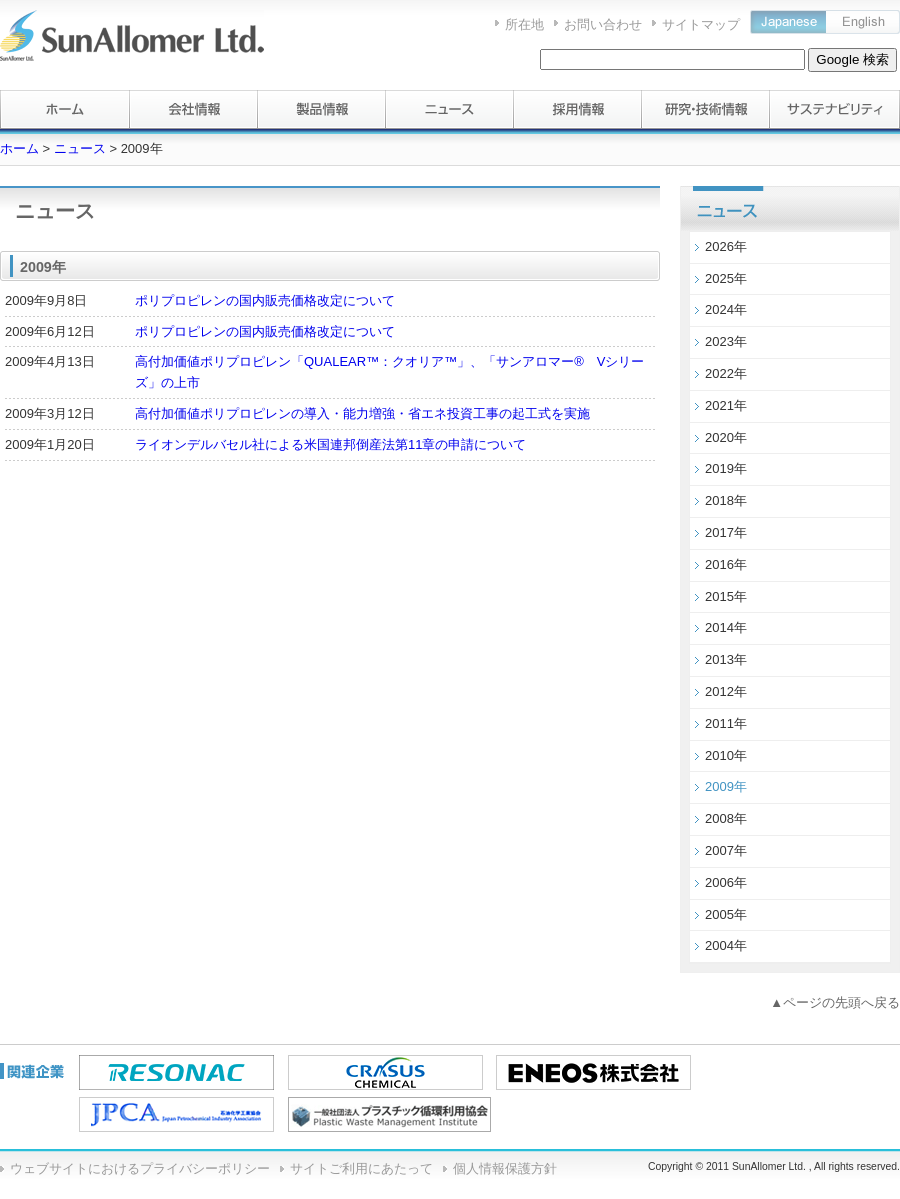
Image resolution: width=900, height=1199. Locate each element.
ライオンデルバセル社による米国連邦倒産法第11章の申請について (330, 444)
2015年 (726, 596)
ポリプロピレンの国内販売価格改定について (265, 300)
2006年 (726, 882)
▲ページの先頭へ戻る (835, 1002)
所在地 (524, 24)
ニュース (80, 148)
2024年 (726, 309)
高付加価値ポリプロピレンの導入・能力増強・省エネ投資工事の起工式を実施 (362, 413)
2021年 (726, 405)
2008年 (726, 818)
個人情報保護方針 (505, 1168)
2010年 (726, 755)
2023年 (726, 341)
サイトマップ (701, 24)
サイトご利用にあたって (361, 1168)
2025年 (726, 278)
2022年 (726, 373)
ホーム (19, 148)
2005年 (726, 914)
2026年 (726, 246)
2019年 (726, 468)
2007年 (726, 850)
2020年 (726, 437)
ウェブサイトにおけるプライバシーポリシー (140, 1168)
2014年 (726, 627)
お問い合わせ (603, 24)
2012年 (726, 691)
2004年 (726, 945)
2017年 (726, 532)
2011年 (726, 723)
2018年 (726, 500)
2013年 (726, 659)
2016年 (726, 564)
